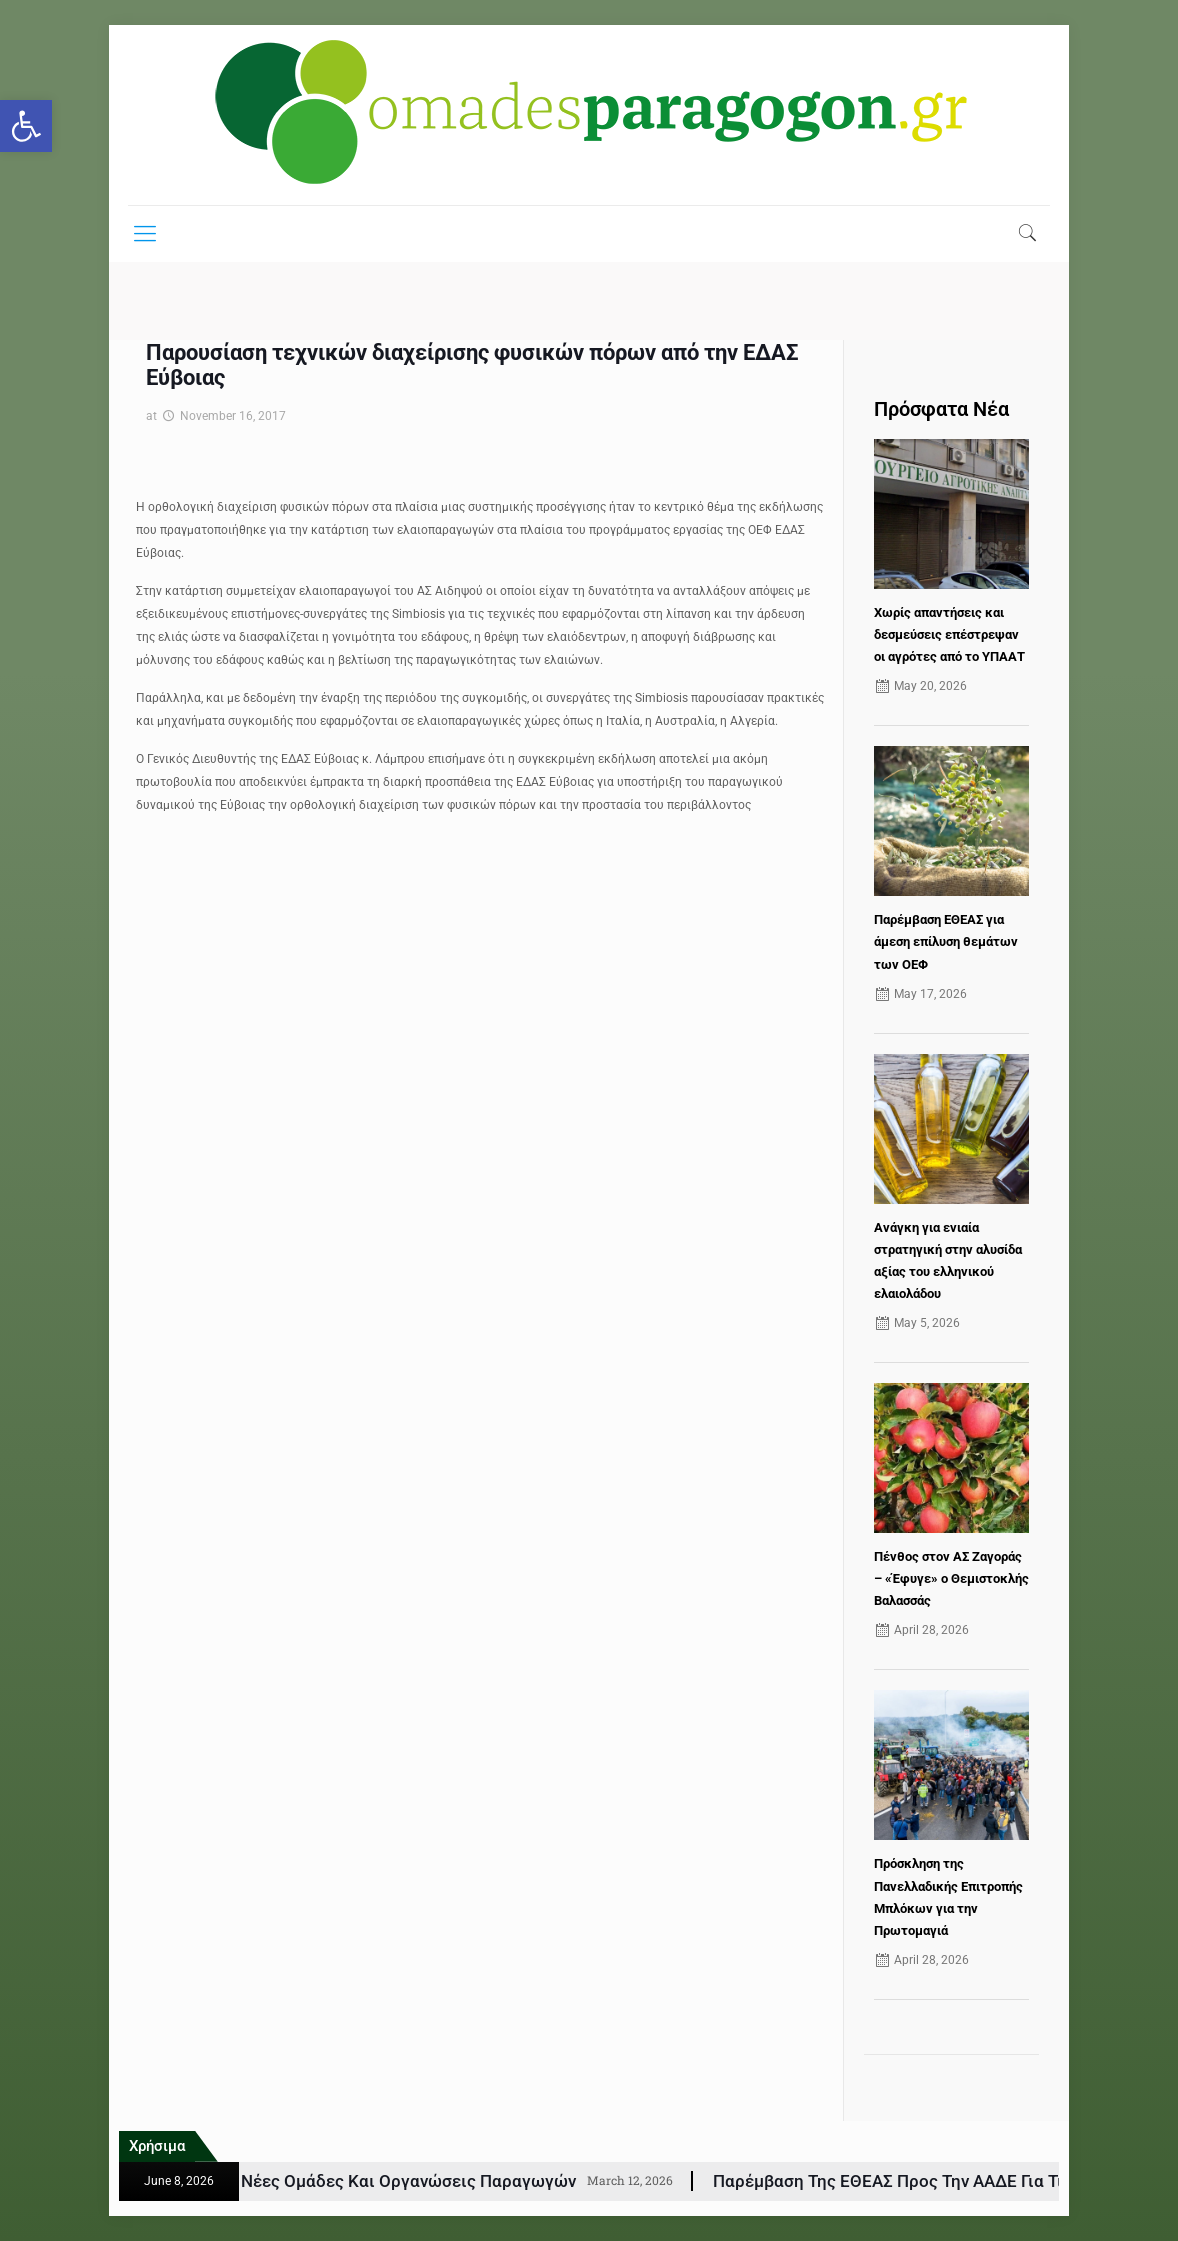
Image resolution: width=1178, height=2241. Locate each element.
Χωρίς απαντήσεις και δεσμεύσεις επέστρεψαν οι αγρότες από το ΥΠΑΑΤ (949, 634)
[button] (26, 126)
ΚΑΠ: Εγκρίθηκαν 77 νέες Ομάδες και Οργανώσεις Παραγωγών (401, 2181)
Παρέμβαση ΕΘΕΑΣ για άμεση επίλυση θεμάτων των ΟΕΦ (946, 941)
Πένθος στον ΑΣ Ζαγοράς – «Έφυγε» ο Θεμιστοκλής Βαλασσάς (951, 1578)
